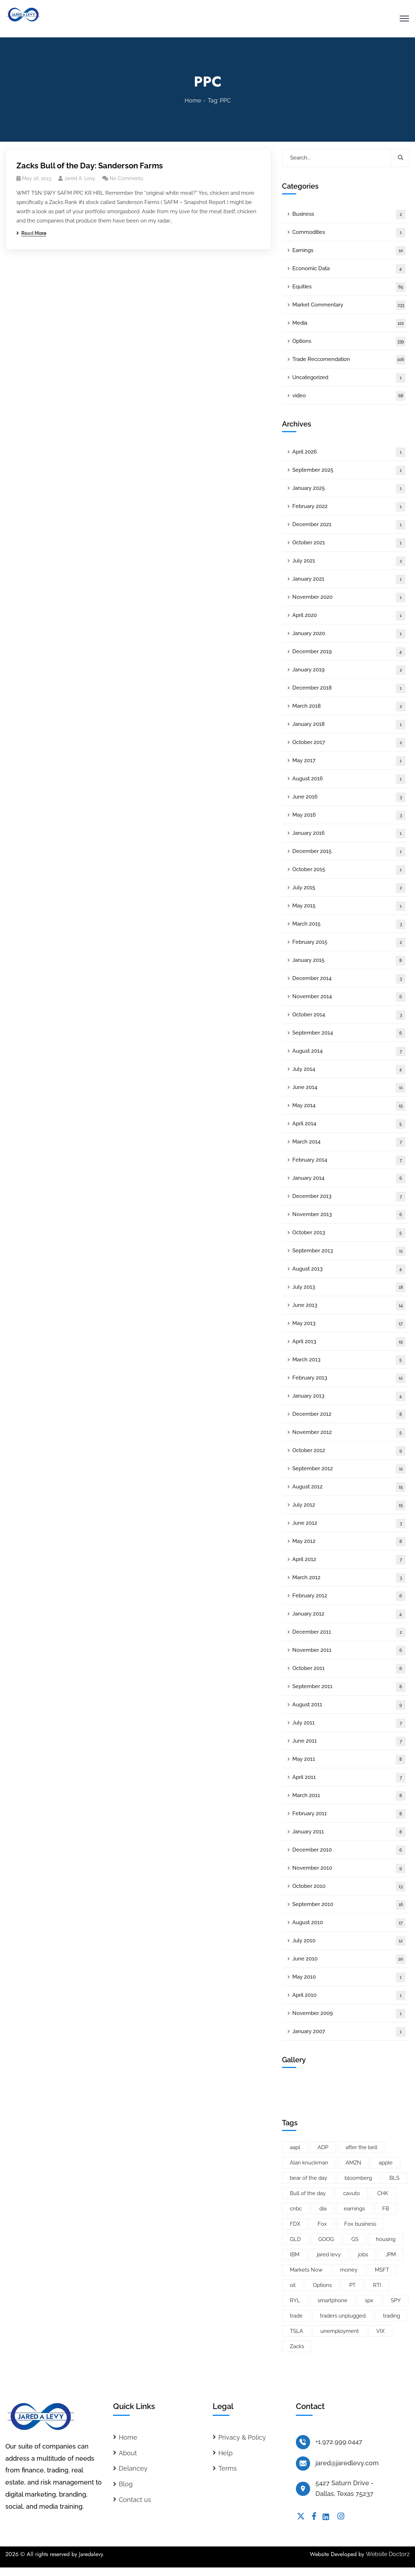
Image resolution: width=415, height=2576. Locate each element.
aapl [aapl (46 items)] (295, 2147)
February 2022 (348, 507)
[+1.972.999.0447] (303, 2442)
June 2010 (348, 1959)
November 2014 (348, 997)
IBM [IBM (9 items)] (294, 2254)
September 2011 (348, 1687)
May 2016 (348, 815)
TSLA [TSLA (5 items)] (296, 2331)
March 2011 (348, 1796)
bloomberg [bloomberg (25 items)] (358, 2178)
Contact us (135, 2499)
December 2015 (348, 852)
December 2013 (348, 1196)
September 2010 (348, 1905)
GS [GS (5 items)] (354, 2239)
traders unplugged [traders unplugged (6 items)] (343, 2316)
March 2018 (348, 706)
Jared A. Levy (79, 178)
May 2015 (348, 906)
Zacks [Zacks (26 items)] (297, 2346)
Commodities (348, 232)
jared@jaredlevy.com (347, 2463)
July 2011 (348, 1723)
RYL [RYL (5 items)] (295, 2300)
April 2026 (348, 452)
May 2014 (348, 1106)
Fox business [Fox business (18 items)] (360, 2224)
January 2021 (348, 579)
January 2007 (348, 2032)
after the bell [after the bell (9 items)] (361, 2147)
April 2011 (348, 1777)
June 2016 (348, 797)
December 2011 (348, 1632)
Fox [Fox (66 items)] (322, 2224)
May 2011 (348, 1759)
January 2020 (348, 634)
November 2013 (348, 1215)
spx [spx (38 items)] (369, 2300)
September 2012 (348, 1469)
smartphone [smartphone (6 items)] (332, 2300)
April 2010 (348, 1995)
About (128, 2453)
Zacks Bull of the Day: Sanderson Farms (89, 165)
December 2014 (348, 979)
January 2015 (348, 960)
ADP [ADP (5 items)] (323, 2147)
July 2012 (348, 1505)
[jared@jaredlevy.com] (303, 2463)
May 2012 (348, 1541)
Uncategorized (348, 378)
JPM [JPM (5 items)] (390, 2254)
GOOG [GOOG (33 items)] (326, 2239)
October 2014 (348, 1015)
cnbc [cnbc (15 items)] (296, 2208)
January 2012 (348, 1614)
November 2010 (348, 1868)
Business (348, 214)
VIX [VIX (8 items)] (380, 2331)
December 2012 (348, 1414)
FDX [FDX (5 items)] (295, 2224)
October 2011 (348, 1669)
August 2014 (348, 1051)
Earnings (348, 251)
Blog (126, 2484)
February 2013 (348, 1378)
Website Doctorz (388, 2554)
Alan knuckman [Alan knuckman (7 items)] (309, 2162)
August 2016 (348, 779)
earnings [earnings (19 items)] (354, 2208)
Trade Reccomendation (348, 360)
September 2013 (348, 1251)
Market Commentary (348, 305)
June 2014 (348, 1088)
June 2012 (348, 1523)
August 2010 (348, 1923)
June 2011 (348, 1741)
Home (193, 100)
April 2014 (348, 1124)
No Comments (126, 178)
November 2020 (348, 597)
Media (348, 323)
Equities (348, 287)
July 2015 (348, 888)
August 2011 (348, 1705)
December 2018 (348, 688)
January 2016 (348, 833)
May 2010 (348, 1977)
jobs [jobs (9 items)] (363, 2254)
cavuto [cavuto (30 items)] (351, 2193)
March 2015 (348, 924)
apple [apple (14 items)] (386, 2162)
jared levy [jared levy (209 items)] (329, 2254)
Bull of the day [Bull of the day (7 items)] (308, 2193)
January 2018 (348, 724)
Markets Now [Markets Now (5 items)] (306, 2270)
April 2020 (348, 616)
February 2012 (348, 1596)
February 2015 (348, 942)
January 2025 (348, 488)
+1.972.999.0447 (338, 2441)
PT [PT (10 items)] (352, 2285)
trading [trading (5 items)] (391, 2316)
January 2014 (348, 1178)
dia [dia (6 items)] (322, 2208)
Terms (227, 2468)
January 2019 (348, 670)
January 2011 (348, 1832)
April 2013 (348, 1342)
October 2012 (348, 1451)
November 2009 (348, 2014)
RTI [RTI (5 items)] (377, 2285)
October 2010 (348, 1886)
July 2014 (348, 1069)
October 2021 (348, 543)
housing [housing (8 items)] (385, 2239)
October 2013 (348, 1233)
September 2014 (348, 1033)
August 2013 (348, 1269)
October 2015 (348, 870)
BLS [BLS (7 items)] (394, 2178)
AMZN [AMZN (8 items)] (353, 2162)
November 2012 (348, 1433)
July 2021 (348, 561)
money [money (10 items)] (348, 2270)
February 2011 (348, 1814)
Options (348, 341)
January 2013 (348, 1396)
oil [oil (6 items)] (293, 2285)
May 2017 (348, 761)
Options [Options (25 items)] (322, 2285)
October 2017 (348, 743)
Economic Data (348, 269)
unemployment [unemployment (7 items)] (339, 2331)
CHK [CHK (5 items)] (382, 2193)
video (348, 396)
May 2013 (348, 1324)
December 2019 (348, 652)
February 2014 (348, 1160)
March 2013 (348, 1360)
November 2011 (348, 1650)
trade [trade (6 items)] (296, 2316)
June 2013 (348, 1305)
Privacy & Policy (242, 2437)
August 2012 (348, 1487)
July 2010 (348, 1941)
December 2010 (348, 1850)
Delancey (133, 2468)
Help (225, 2453)
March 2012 (348, 1578)
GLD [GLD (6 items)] (295, 2239)
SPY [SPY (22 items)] (396, 2300)
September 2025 (348, 470)
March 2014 (348, 1142)
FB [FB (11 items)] (385, 2208)
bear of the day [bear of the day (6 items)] (308, 2178)
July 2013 (348, 1287)
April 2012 (348, 1560)
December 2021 (348, 525)
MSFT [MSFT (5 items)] (382, 2270)
